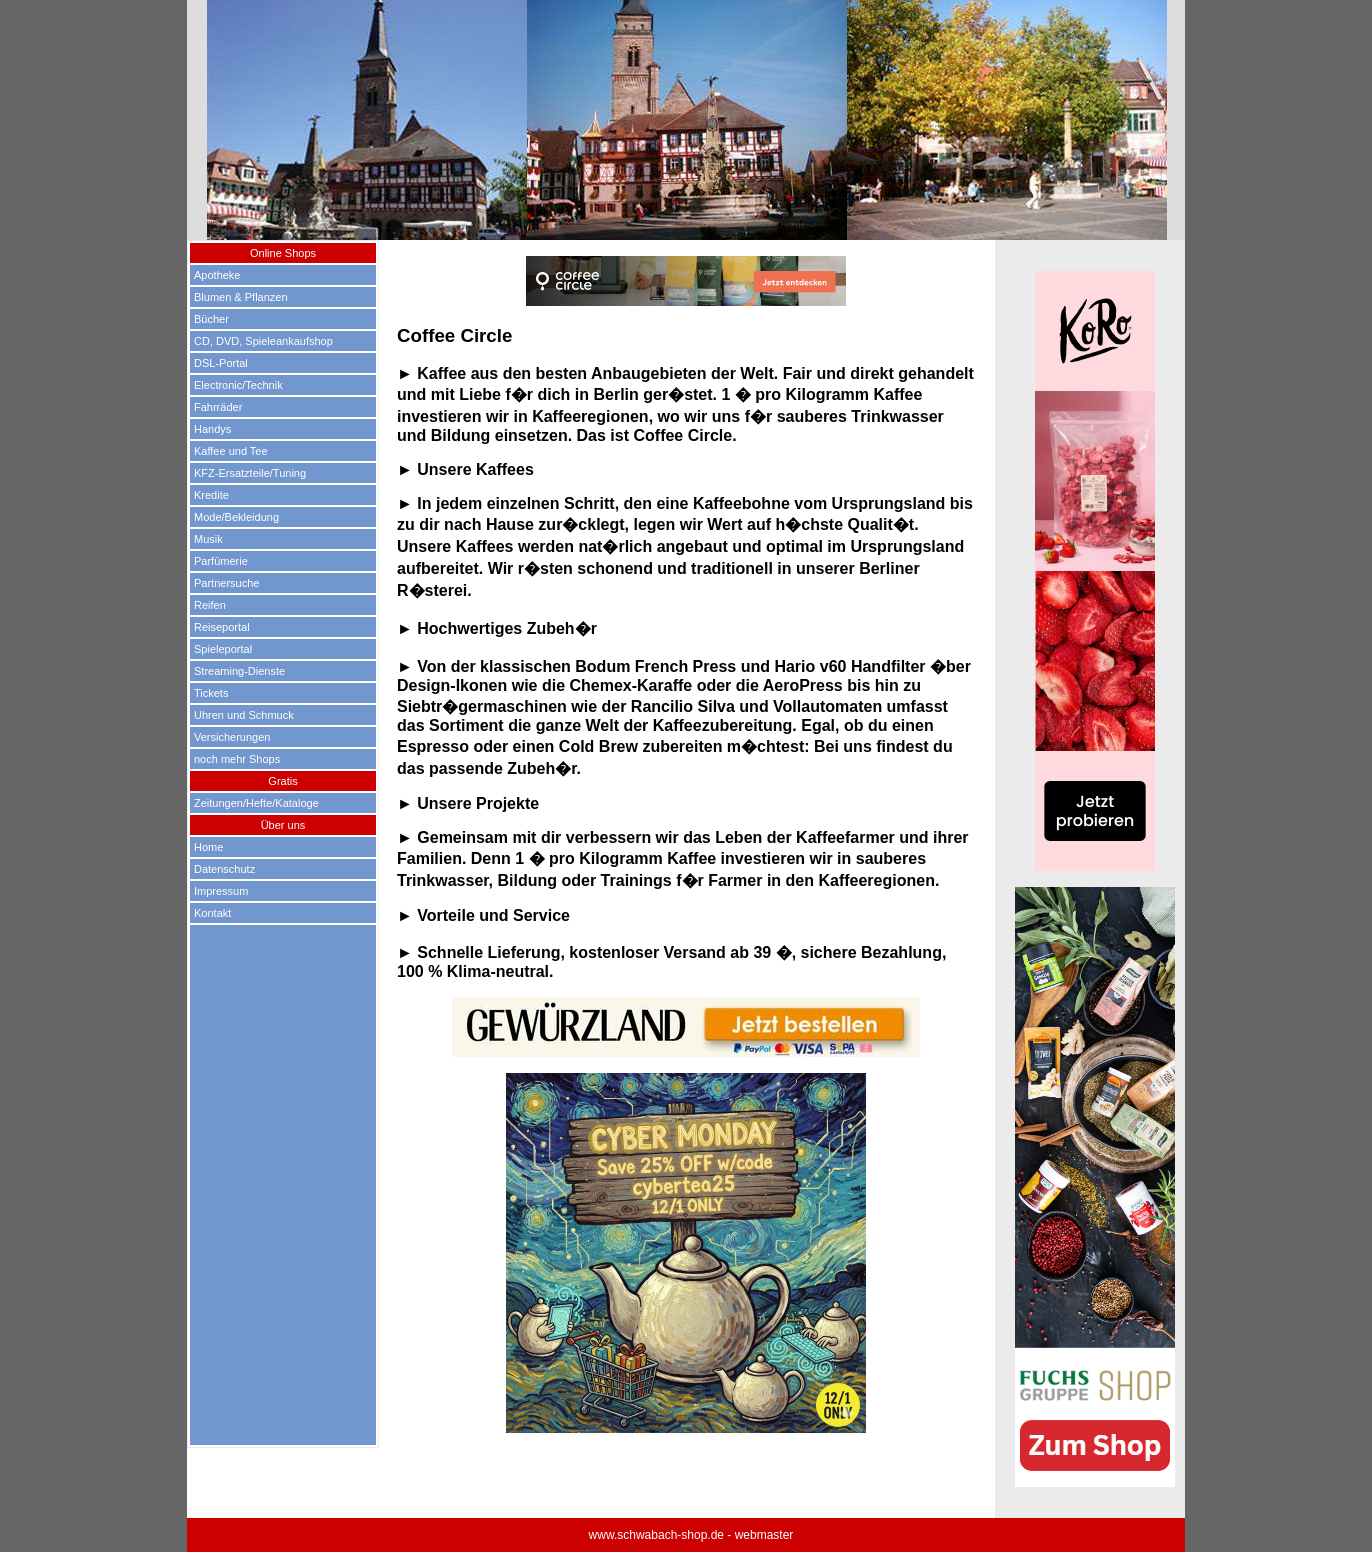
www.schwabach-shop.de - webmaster (691, 1535)
